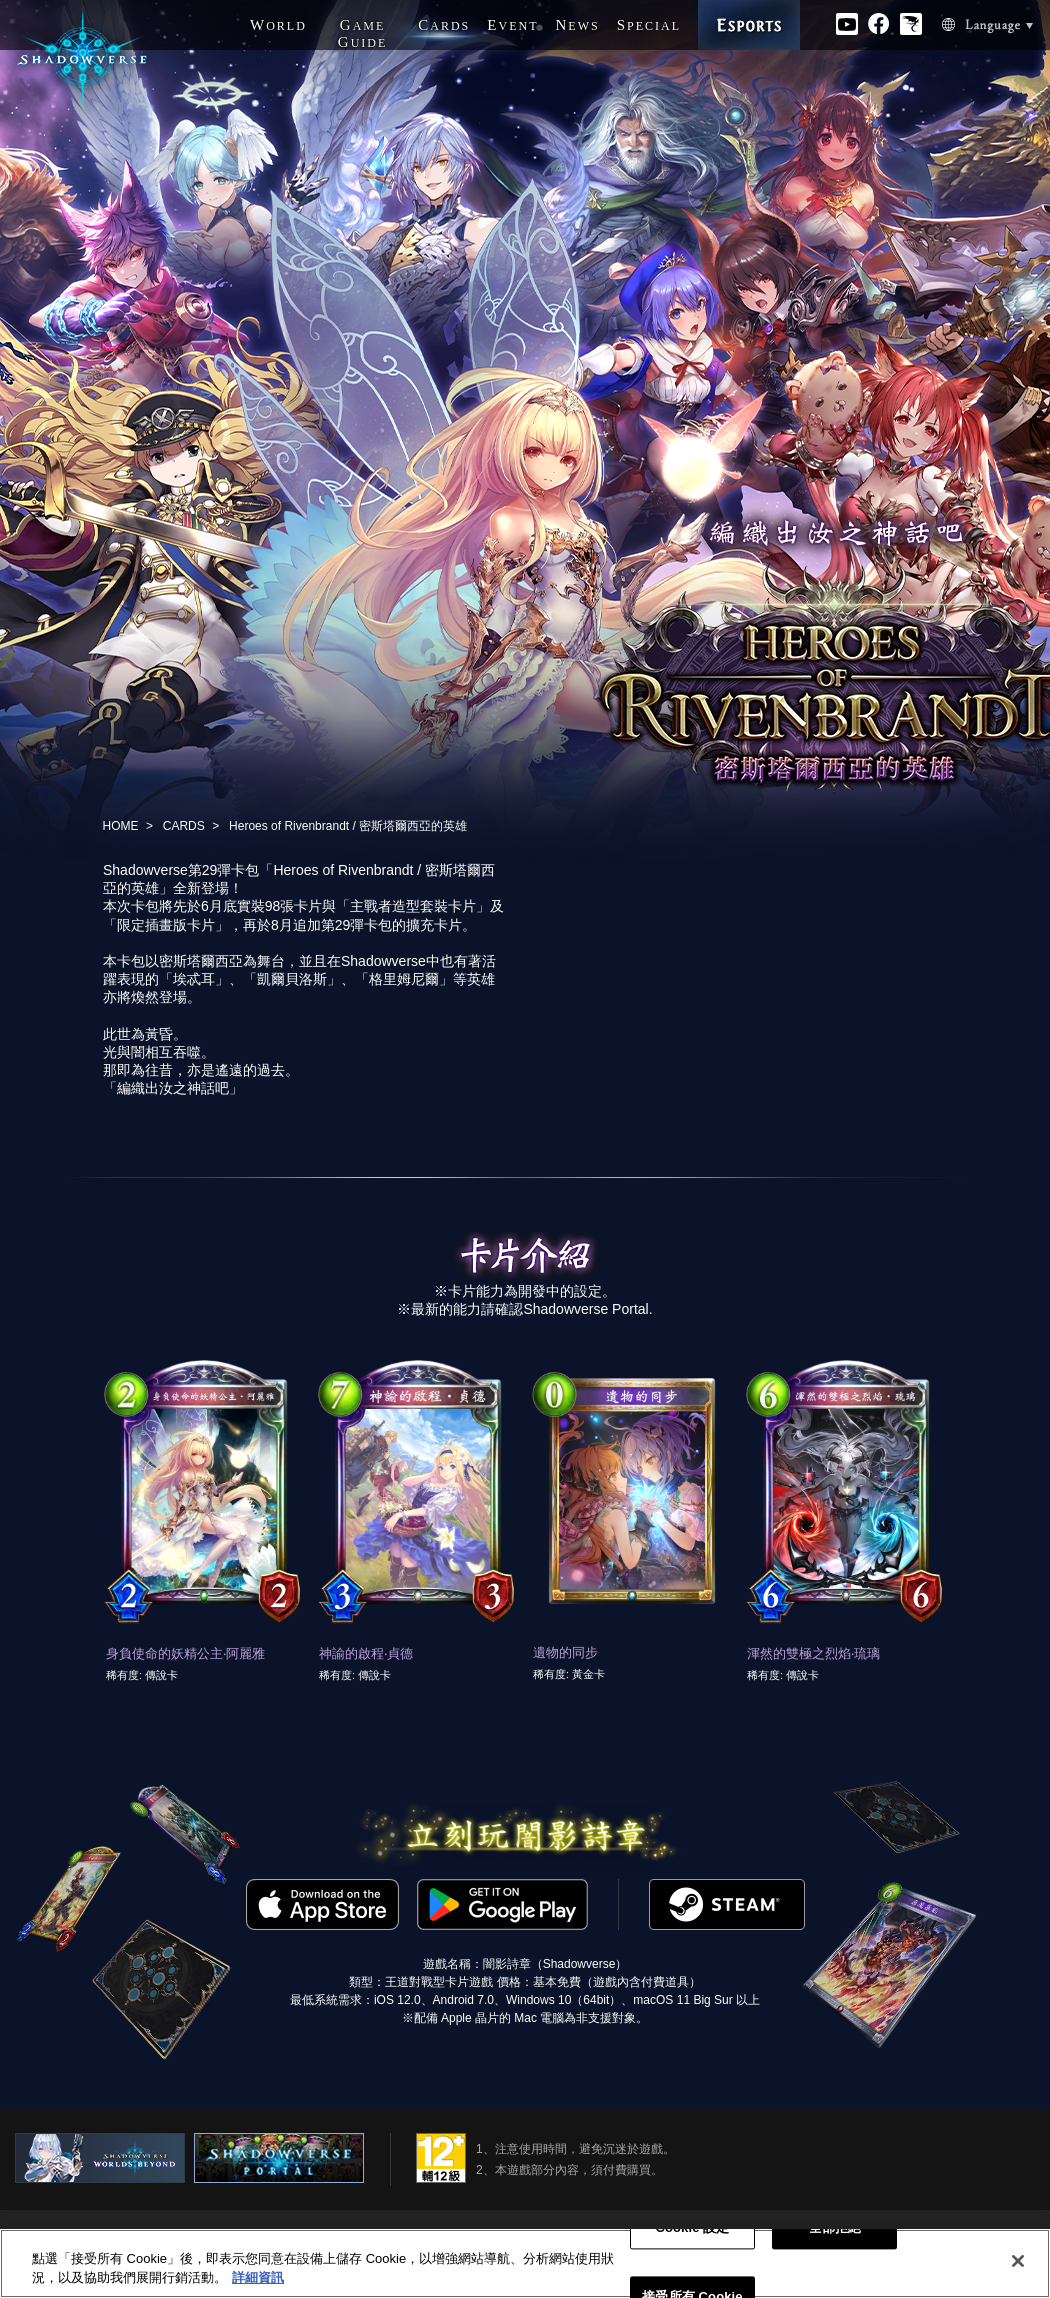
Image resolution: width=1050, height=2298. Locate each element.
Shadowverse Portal (585, 1309)
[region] (525, 2263)
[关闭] (1018, 2261)
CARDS (184, 826)
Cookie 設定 (692, 2228)
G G (363, 33)
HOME (121, 826)
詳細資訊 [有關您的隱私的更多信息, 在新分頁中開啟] (258, 2277)
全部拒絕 (835, 2228)
